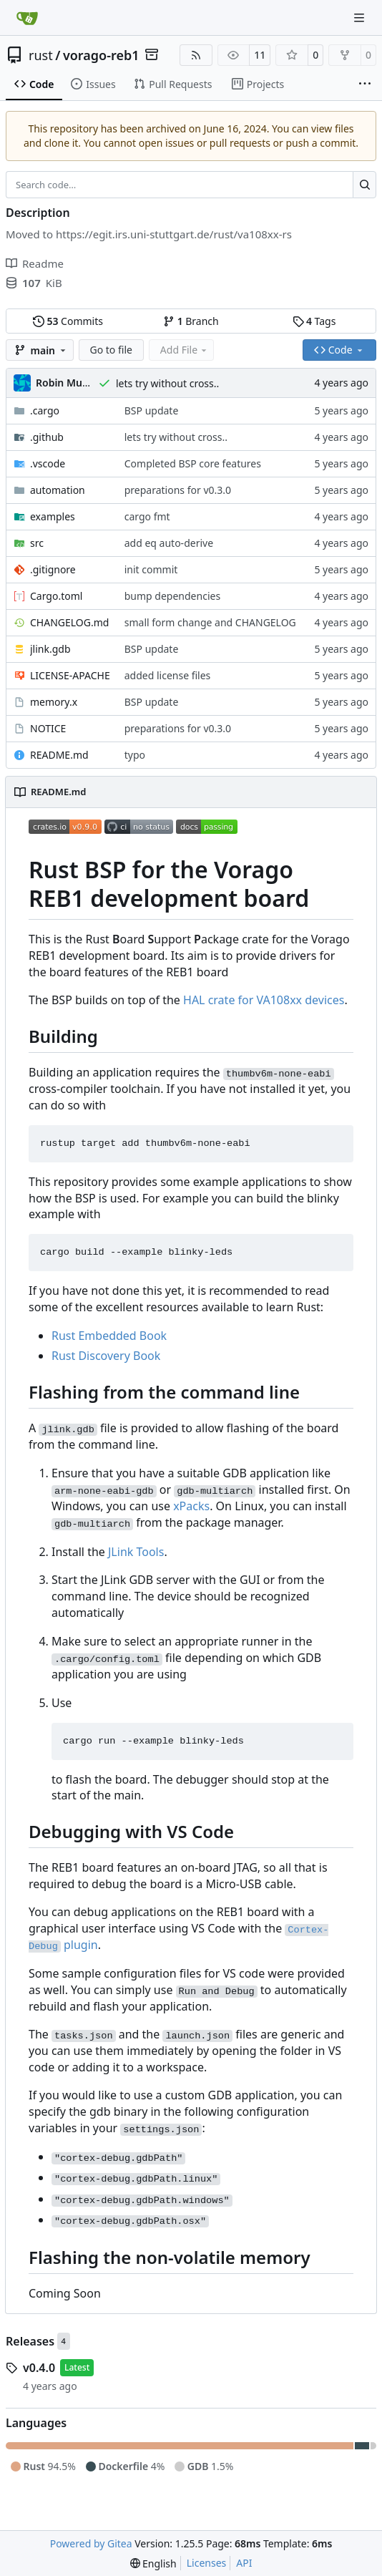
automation (57, 490)
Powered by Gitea (91, 2543)
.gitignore (53, 569)
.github (47, 437)
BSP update (151, 410)
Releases (30, 2341)
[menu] (153, 2563)
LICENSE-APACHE (70, 675)
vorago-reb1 (101, 55)
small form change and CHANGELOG (210, 622)
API (244, 2563)
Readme (35, 263)
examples (52, 516)
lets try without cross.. (167, 383)
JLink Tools (136, 1552)
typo (134, 755)
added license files (167, 675)
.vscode (47, 463)
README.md (59, 755)
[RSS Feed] (196, 55)
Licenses (207, 2563)
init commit (151, 569)
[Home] (27, 18)
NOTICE (48, 728)
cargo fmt (147, 516)
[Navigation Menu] (360, 17)
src (37, 543)
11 (259, 55)
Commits (68, 321)
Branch (191, 321)
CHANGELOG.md (69, 622)
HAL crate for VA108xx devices (263, 1000)
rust (41, 55)
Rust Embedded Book (109, 1335)
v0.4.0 (39, 2368)
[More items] (364, 84)
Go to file (111, 349)
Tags (314, 321)
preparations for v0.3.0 (177, 490)
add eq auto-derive (168, 543)
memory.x (53, 702)
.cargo (44, 410)
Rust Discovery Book (106, 1356)
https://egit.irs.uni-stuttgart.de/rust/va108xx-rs (174, 234)
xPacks (191, 1506)
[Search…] (364, 184)
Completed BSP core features (192, 463)
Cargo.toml (56, 596)
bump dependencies (172, 596)
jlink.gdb (50, 649)
